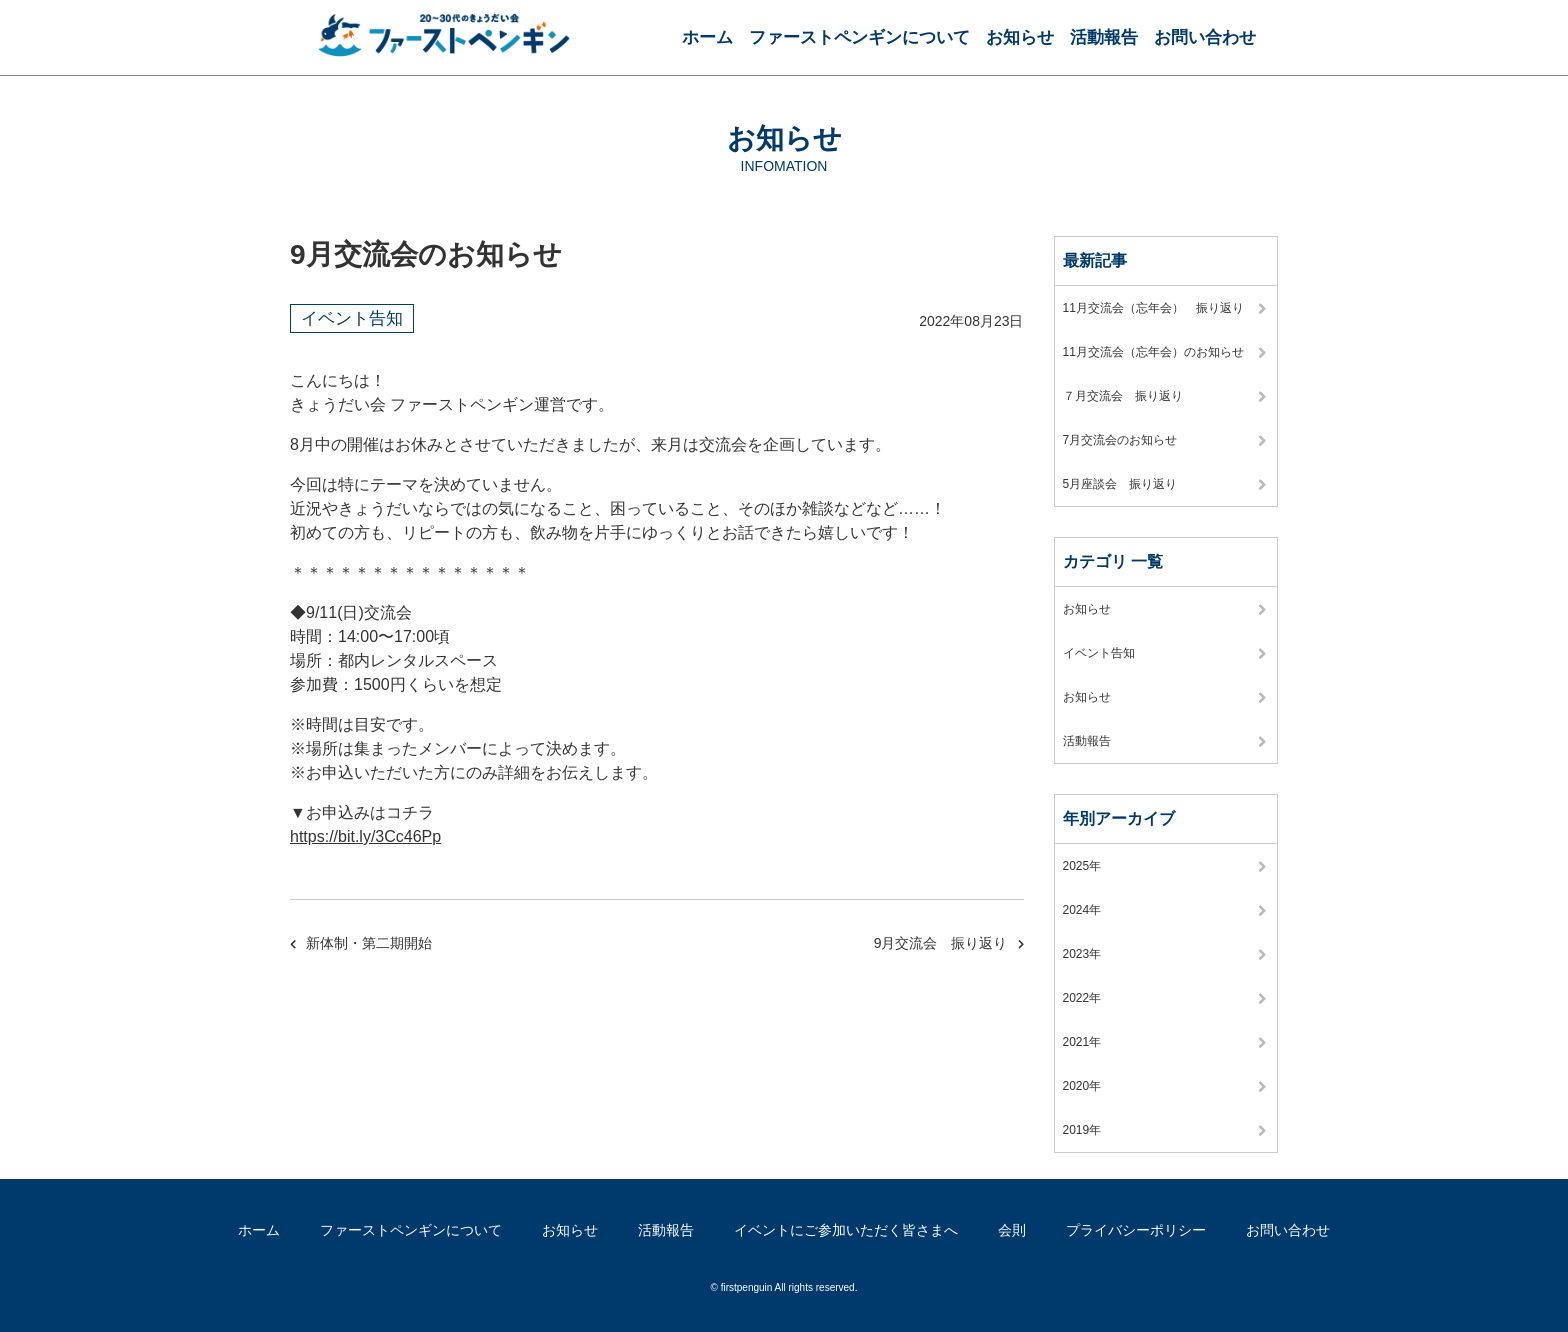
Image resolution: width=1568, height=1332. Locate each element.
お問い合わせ (1205, 37)
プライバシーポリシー (1136, 1230)
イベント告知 (352, 318)
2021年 (1082, 1042)
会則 (1012, 1230)
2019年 (1082, 1130)
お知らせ (1020, 37)
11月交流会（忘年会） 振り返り (1153, 308)
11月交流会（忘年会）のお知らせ (1153, 352)
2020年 (1082, 1086)
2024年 (1082, 910)
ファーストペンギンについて (859, 37)
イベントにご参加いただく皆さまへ (846, 1230)
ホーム (707, 37)
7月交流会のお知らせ (1120, 440)
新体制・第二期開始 (369, 943)
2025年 (1082, 866)
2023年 (1082, 954)
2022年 (1082, 998)
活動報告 (1104, 37)
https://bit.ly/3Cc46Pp (365, 836)
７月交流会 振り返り (1123, 396)
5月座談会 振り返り (1120, 484)
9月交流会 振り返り (941, 943)
